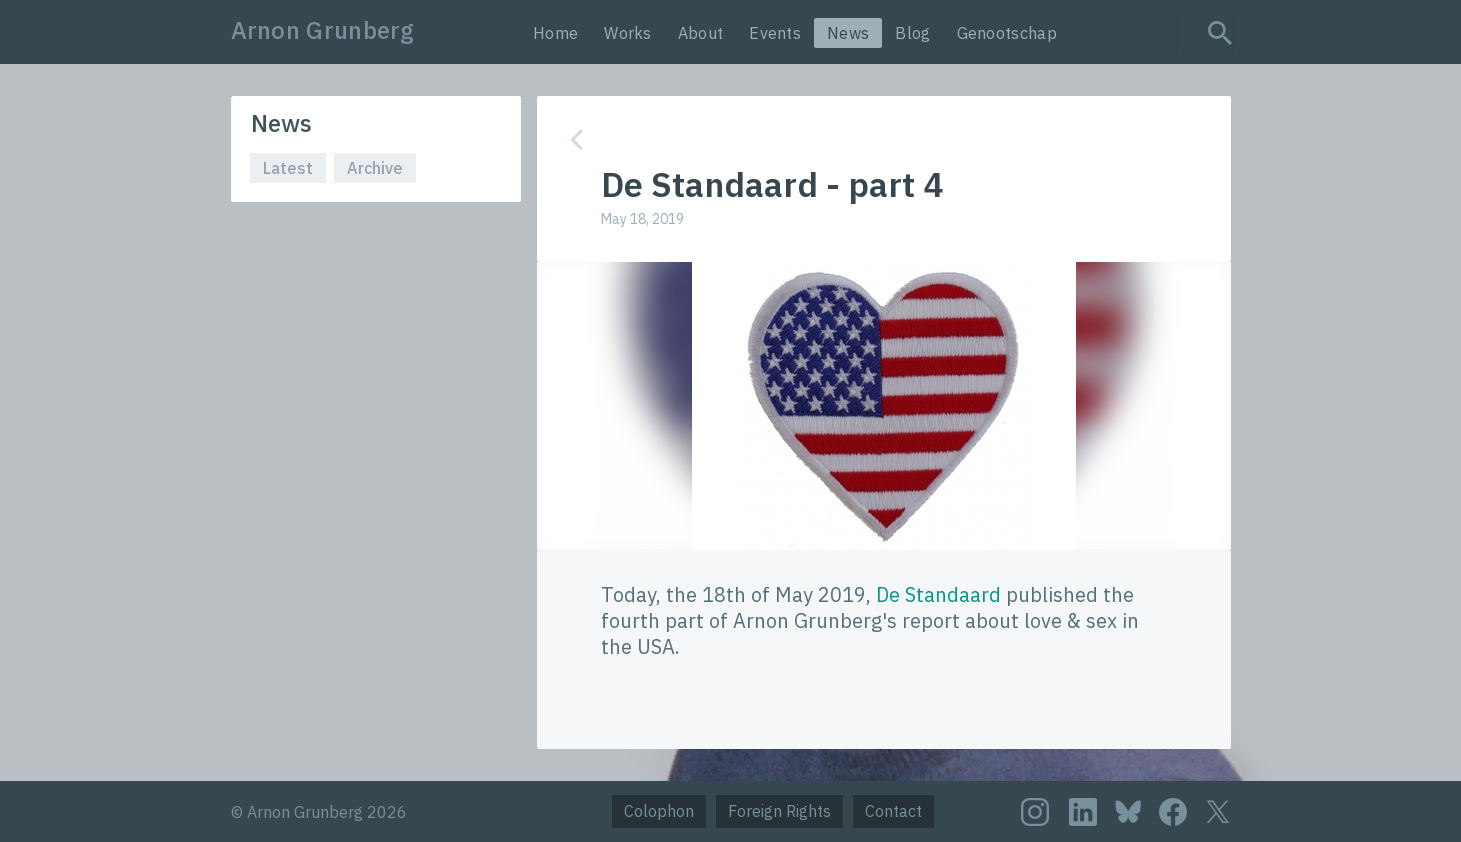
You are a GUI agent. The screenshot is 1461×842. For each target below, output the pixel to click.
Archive (375, 168)
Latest (288, 168)
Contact (893, 811)
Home (555, 33)
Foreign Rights (779, 811)
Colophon (659, 811)
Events (775, 33)
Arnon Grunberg (323, 30)
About (701, 33)
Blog (912, 33)
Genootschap (1007, 33)
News (848, 33)
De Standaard (938, 594)
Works (628, 33)
